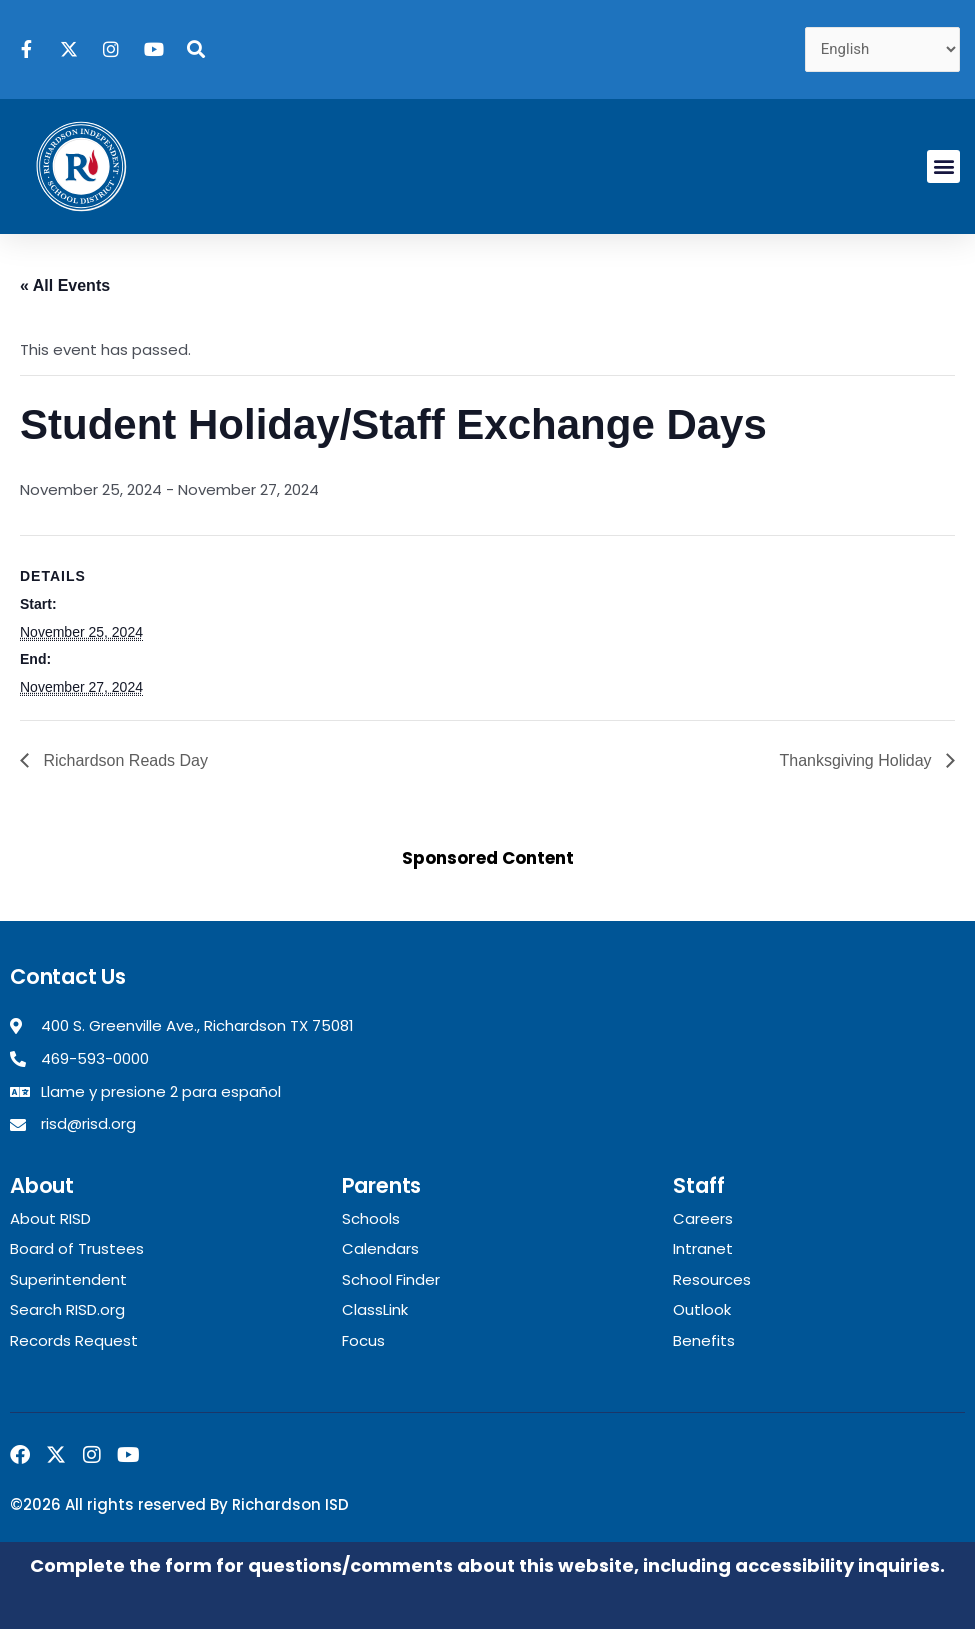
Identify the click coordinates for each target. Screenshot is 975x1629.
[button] (943, 166)
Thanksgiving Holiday (857, 760)
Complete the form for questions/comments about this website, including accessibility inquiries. (487, 1565)
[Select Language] (883, 49)
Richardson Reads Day (123, 760)
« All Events (65, 285)
